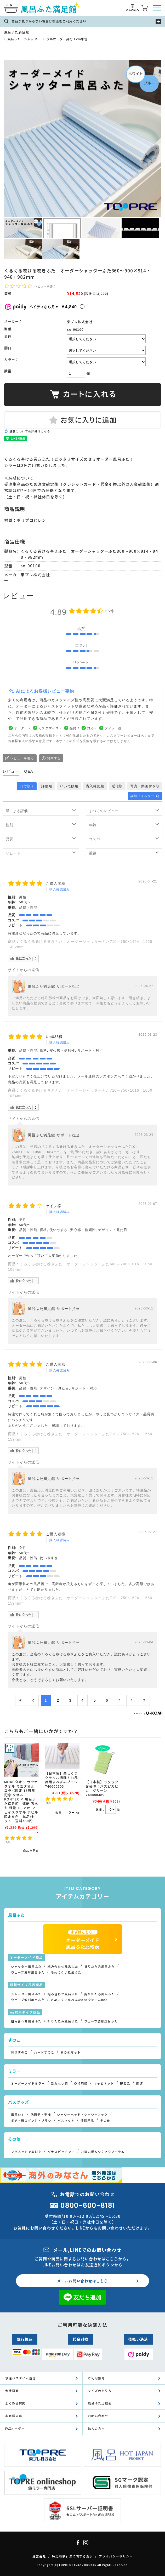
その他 (105, 2120)
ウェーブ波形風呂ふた (28, 1972)
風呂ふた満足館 (16, 32)
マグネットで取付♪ (26, 2152)
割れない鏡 (59, 2083)
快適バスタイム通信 (20, 2378)
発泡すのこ (19, 2052)
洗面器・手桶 (41, 2114)
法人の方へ (96, 2428)
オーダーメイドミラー (28, 2083)
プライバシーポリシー (116, 2556)
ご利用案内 (96, 2378)
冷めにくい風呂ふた (66, 1972)
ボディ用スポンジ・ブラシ (31, 2120)
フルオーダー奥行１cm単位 (67, 39)
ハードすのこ (44, 2052)
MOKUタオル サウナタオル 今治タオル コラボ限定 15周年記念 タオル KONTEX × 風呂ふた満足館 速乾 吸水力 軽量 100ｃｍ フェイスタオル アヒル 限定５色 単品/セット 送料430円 (21, 1801)
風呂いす (18, 2114)
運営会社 (39, 2556)
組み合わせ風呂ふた (63, 1966)
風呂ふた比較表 (100, 2403)
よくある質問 (15, 2403)
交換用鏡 (81, 2083)
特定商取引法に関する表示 (72, 2556)
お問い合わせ (98, 2416)
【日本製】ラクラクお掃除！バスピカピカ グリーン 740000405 (102, 1788)
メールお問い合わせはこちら (82, 2280)
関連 (139, 2083)
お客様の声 (13, 2416)
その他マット (70, 2052)
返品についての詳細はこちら (29, 431)
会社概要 (12, 2391)
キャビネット (104, 2083)
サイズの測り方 (100, 2391)
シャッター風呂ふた (26, 1966)
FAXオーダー (15, 2428)
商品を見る (31, 1851)
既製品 (125, 2083)
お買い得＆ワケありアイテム (103, 2152)
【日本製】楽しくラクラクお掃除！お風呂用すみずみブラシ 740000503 (61, 1780)
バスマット (66, 2120)
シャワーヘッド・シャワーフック (82, 2114)
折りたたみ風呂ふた (99, 1966)
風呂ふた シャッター (24, 39)
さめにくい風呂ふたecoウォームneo (79, 2000)
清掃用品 (87, 2120)
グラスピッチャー (61, 2152)
